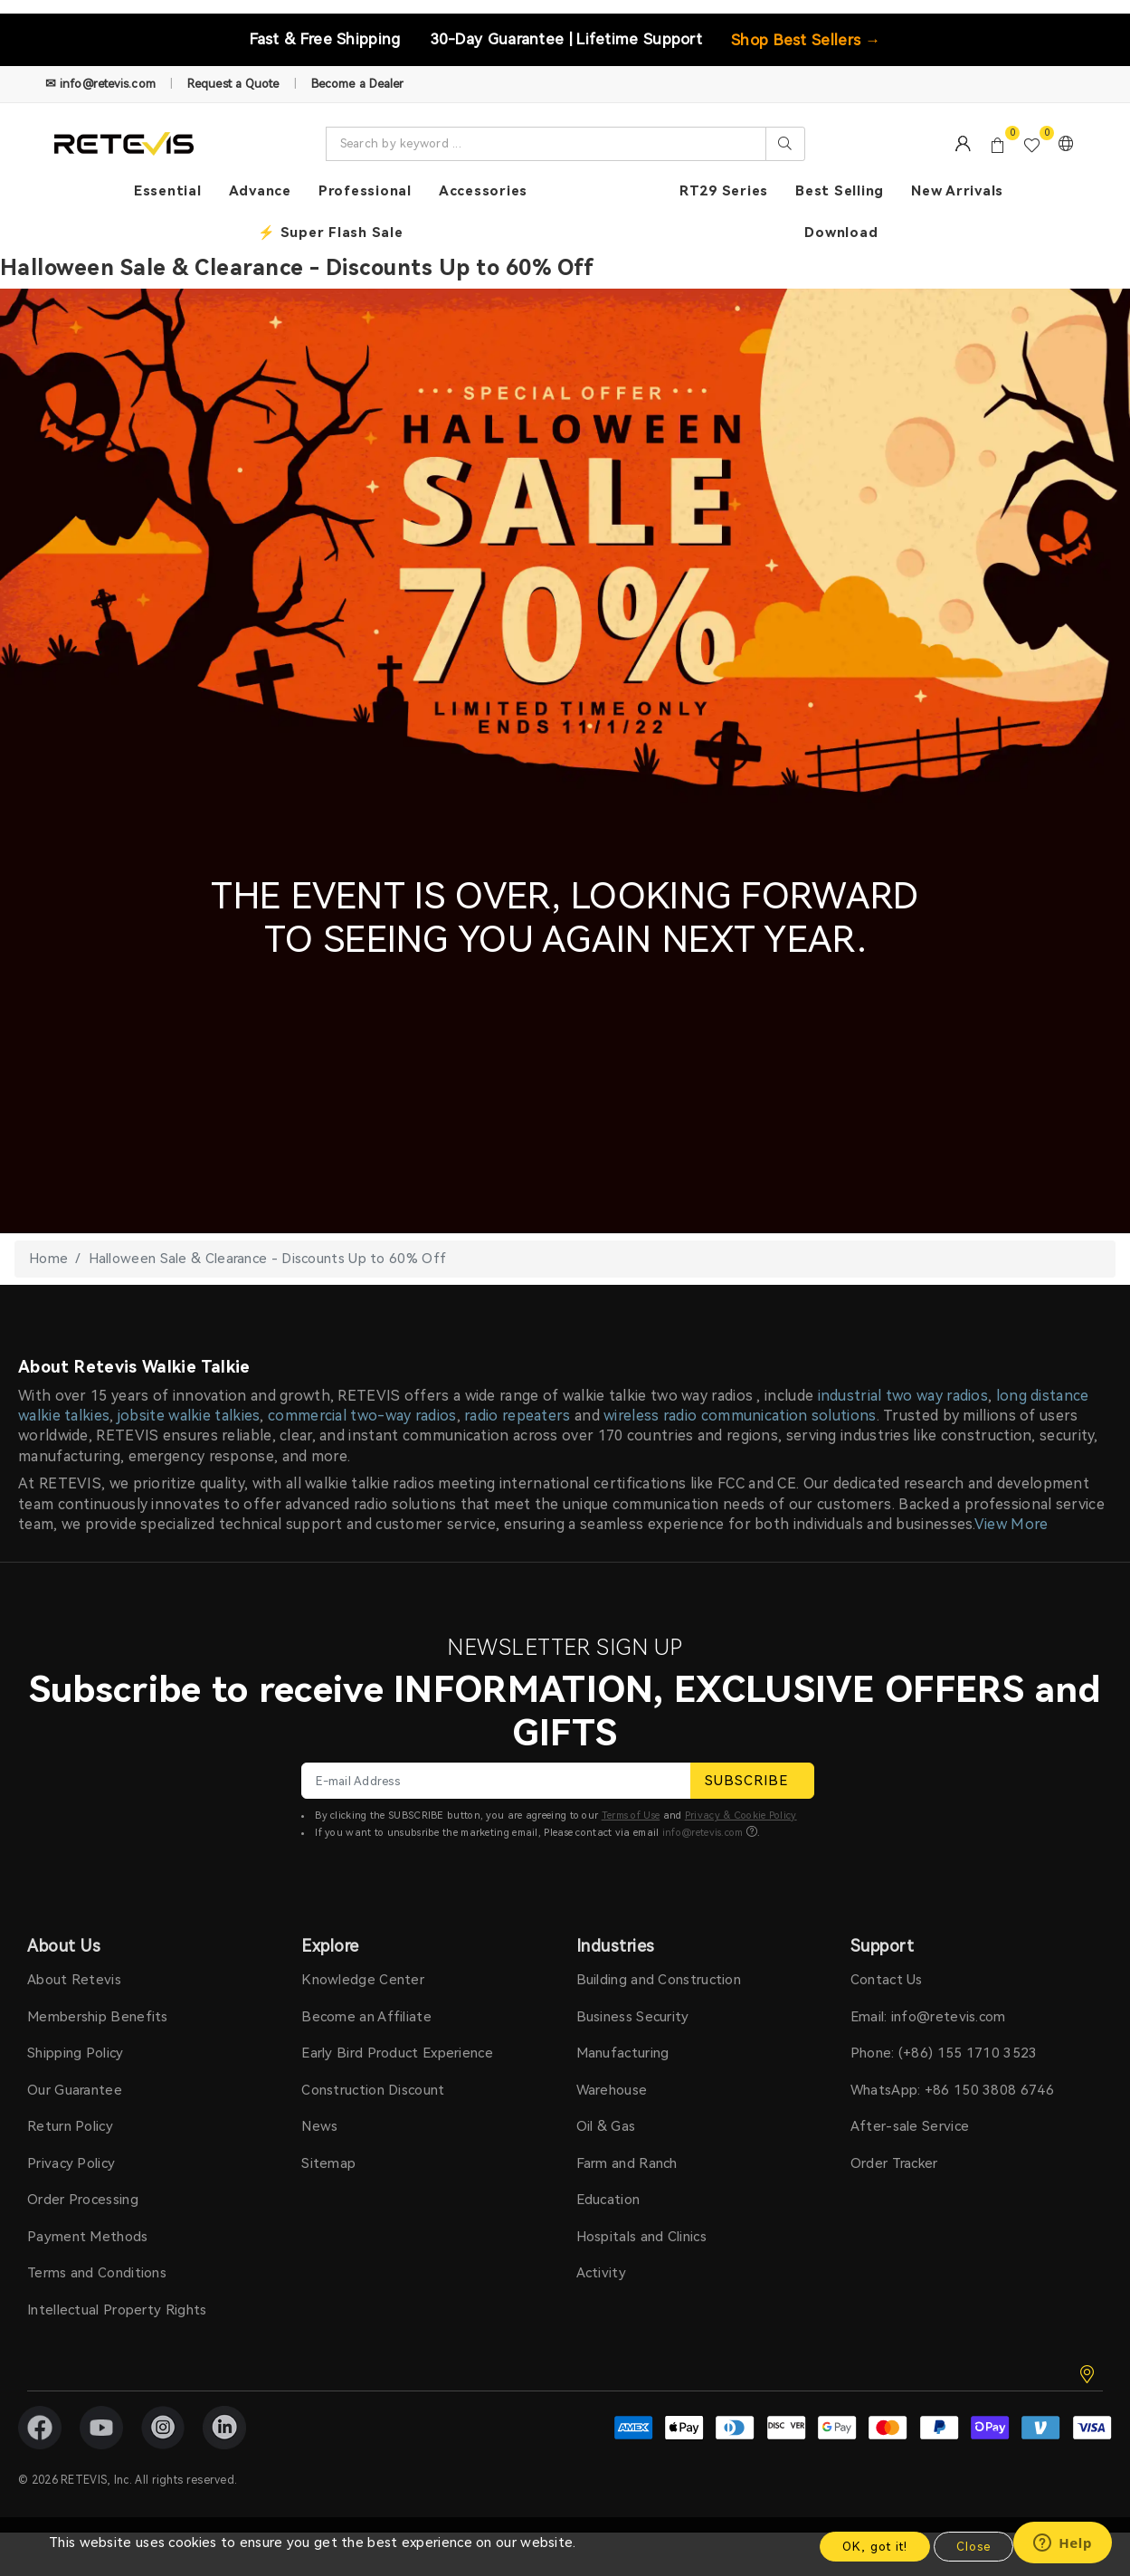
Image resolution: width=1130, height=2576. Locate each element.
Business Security (632, 2017)
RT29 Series (723, 191)
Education (608, 2199)
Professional (365, 191)
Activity (601, 2273)
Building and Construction (659, 1980)
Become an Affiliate (366, 2017)
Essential (168, 191)
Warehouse (612, 2090)
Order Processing (82, 2199)
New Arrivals (957, 191)
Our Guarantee (74, 2090)
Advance (260, 191)
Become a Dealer (357, 83)
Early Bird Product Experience (397, 2053)
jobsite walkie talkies (189, 1415)
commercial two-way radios (362, 1415)
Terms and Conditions (96, 2273)
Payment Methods (87, 2237)
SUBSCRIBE (752, 1781)
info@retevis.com (703, 1833)
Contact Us (886, 1980)
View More (1011, 1524)
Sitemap (328, 2163)
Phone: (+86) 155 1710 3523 (944, 2053)
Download (841, 232)
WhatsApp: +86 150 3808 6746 (952, 2090)
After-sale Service (909, 2126)
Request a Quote (233, 83)
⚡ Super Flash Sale (331, 232)
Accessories (483, 191)
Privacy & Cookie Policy (741, 1815)
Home (48, 1258)
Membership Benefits (97, 2017)
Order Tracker (894, 2163)
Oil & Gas (606, 2126)
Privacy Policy (71, 2163)
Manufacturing (622, 2053)
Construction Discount (372, 2090)
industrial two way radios (903, 1395)
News (319, 2126)
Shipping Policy (75, 2053)
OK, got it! (874, 2546)
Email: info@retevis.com (928, 2017)
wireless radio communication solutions (739, 1415)
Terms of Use (631, 1815)
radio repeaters (517, 1415)
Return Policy (70, 2126)
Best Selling (839, 191)
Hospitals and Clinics (641, 2237)
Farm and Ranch (627, 2163)
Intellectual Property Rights (116, 2310)
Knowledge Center (362, 1980)
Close (973, 2546)
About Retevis (74, 1980)
